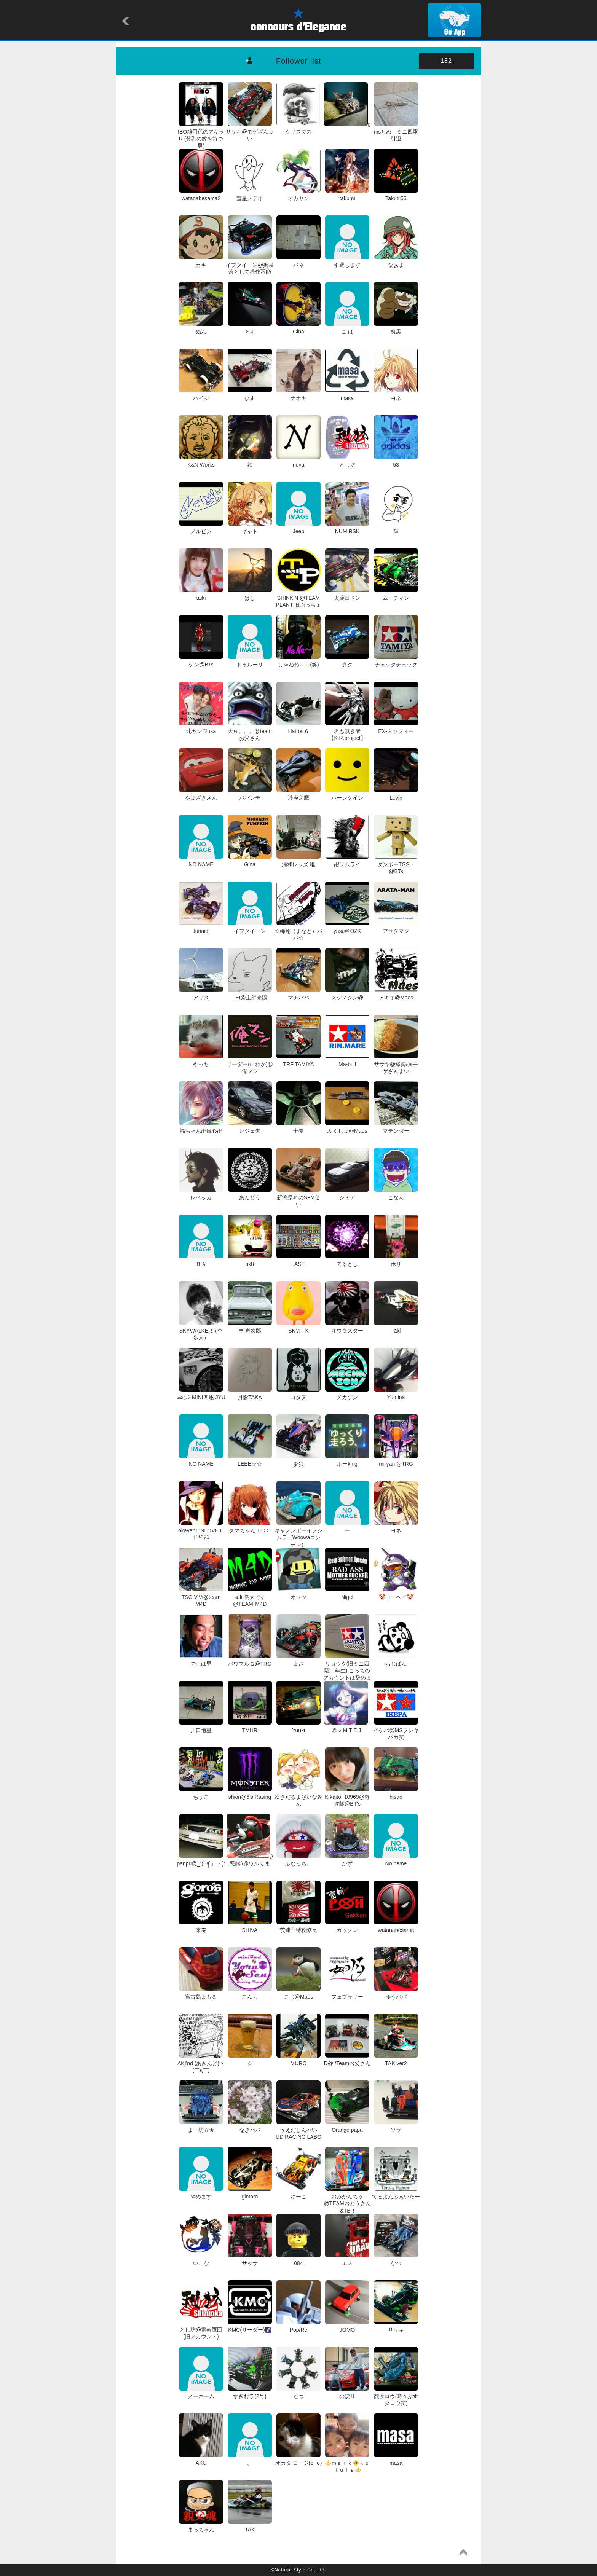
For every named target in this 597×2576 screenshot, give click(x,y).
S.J (249, 328)
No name (396, 1860)
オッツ (298, 1593)
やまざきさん (201, 794)
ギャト (249, 527)
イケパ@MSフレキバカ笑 (395, 1730)
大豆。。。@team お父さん (249, 731)
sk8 (249, 1260)
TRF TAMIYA (298, 1060)
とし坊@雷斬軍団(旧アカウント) (201, 2330)
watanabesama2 (201, 194)
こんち (249, 1993)
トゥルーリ (249, 661)
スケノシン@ (347, 994)
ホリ (396, 1260)
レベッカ (201, 1194)
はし (249, 594)
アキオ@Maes (396, 994)
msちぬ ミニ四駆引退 (396, 132)
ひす (249, 394)
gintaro (249, 2193)
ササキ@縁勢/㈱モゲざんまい (396, 1064)
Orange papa (347, 2126)
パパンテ (249, 794)
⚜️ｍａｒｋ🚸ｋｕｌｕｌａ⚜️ (347, 2463)
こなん (396, 1194)
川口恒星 (201, 1726)
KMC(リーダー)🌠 (249, 2326)
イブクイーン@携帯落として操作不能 (250, 265)
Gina (298, 328)
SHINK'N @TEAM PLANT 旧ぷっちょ (298, 598)
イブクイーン (249, 927)
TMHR (249, 1726)
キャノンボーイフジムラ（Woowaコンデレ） (298, 1534)
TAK (249, 2526)
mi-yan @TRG (396, 1460)
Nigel (347, 1593)
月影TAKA (249, 1393)
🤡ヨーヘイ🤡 (396, 1593)
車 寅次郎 (249, 1327)
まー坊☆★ (201, 2126)
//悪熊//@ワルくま (250, 1860)
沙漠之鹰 (298, 794)
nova (298, 461)
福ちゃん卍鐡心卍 (201, 1127)
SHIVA (249, 1926)
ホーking (347, 1460)
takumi (347, 194)
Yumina (396, 1393)
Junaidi (201, 927)
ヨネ (396, 394)
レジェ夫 (249, 1127)
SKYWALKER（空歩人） (201, 1331)
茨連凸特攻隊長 (298, 1926)
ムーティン (396, 594)
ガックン (347, 1926)
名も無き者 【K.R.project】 (347, 731)
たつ (298, 2392)
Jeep (298, 527)
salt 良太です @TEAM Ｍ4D (249, 1597)
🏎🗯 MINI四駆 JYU (201, 1393)
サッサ (249, 2259)
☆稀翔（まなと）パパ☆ (298, 931)
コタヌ (298, 1393)
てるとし (347, 1260)
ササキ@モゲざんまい (250, 132)
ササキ (396, 2326)
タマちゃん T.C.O (249, 1527)
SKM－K (298, 1327)
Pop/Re (298, 2326)
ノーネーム (201, 2392)
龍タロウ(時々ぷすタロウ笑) (396, 2396)
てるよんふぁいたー (396, 2193)
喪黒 (396, 328)
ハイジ (201, 394)
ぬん (201, 328)
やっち (201, 1060)
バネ (298, 261)
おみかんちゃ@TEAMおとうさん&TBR (347, 2200)
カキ (201, 261)
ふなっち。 (298, 1860)
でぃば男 (201, 1660)
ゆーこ (298, 2193)
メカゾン (347, 1393)
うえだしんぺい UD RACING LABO (299, 2130)
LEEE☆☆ (249, 1460)
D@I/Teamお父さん (347, 2059)
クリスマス (298, 128)
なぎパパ (249, 2126)
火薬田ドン (347, 594)
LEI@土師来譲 (249, 994)
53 (396, 461)
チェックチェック (396, 661)
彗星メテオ (249, 194)
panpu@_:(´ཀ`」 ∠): (201, 1860)
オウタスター (347, 1327)
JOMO (347, 2326)
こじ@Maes (298, 1993)
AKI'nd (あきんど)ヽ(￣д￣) (201, 2063)
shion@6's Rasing (249, 1793)
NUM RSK (347, 527)
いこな (201, 2259)
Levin (396, 794)
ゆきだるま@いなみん (298, 1797)
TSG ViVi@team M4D (201, 1597)
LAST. (298, 1260)
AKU (201, 2459)
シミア (347, 1194)
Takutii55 (396, 194)
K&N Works (201, 461)
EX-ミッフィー (396, 727)
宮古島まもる (201, 1993)
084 (298, 2259)
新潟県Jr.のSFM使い (298, 1197)
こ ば (347, 328)
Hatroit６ (298, 727)
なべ (396, 2259)
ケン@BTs (201, 661)
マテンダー (396, 1127)
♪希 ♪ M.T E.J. (347, 1726)
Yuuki (298, 1726)
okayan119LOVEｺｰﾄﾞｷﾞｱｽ (201, 1530)
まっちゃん (201, 2526)
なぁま (396, 261)
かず (347, 1860)
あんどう (249, 1194)
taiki (201, 594)
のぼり (347, 2392)
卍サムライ (347, 860)
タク (347, 661)
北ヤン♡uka (201, 727)
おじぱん (396, 1660)
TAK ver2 (396, 2059)
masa (347, 394)
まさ (298, 1660)
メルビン (201, 527)
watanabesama (396, 1926)
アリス (201, 994)
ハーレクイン (347, 794)
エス (347, 2259)
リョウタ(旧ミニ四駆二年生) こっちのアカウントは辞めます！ (347, 1671)
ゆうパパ (396, 1993)
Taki (396, 1327)
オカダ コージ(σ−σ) (298, 2459)
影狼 (298, 1460)
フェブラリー (347, 1993)
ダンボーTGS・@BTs (396, 864)
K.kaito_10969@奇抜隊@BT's (347, 1797)
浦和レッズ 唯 (298, 860)
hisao (396, 1793)
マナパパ (298, 994)
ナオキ (298, 394)
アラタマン (396, 927)
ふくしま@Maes (347, 1127)
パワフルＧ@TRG (249, 1660)
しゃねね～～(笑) (298, 661)
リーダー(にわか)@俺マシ (250, 1064)
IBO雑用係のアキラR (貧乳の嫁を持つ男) (201, 135)
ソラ (396, 2126)
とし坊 (347, 461)
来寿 (201, 1926)
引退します (347, 261)
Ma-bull (347, 1060)
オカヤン (298, 194)
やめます (201, 2193)
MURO (298, 2059)
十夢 (298, 1127)
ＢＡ (201, 1260)
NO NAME (201, 860)
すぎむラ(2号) (249, 2392)
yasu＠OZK (347, 927)
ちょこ (201, 1793)
